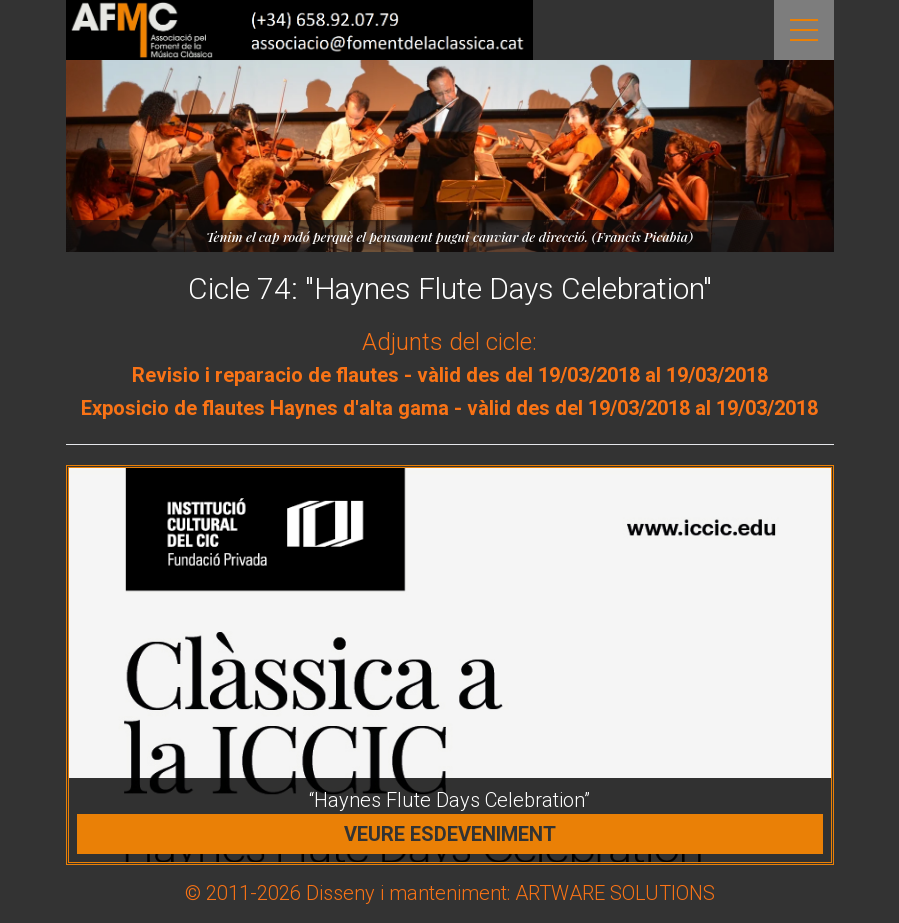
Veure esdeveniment (450, 834)
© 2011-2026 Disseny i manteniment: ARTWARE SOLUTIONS (450, 893)
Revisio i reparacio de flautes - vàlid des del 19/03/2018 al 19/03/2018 (450, 375)
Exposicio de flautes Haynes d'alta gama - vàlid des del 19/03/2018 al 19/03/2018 (449, 408)
